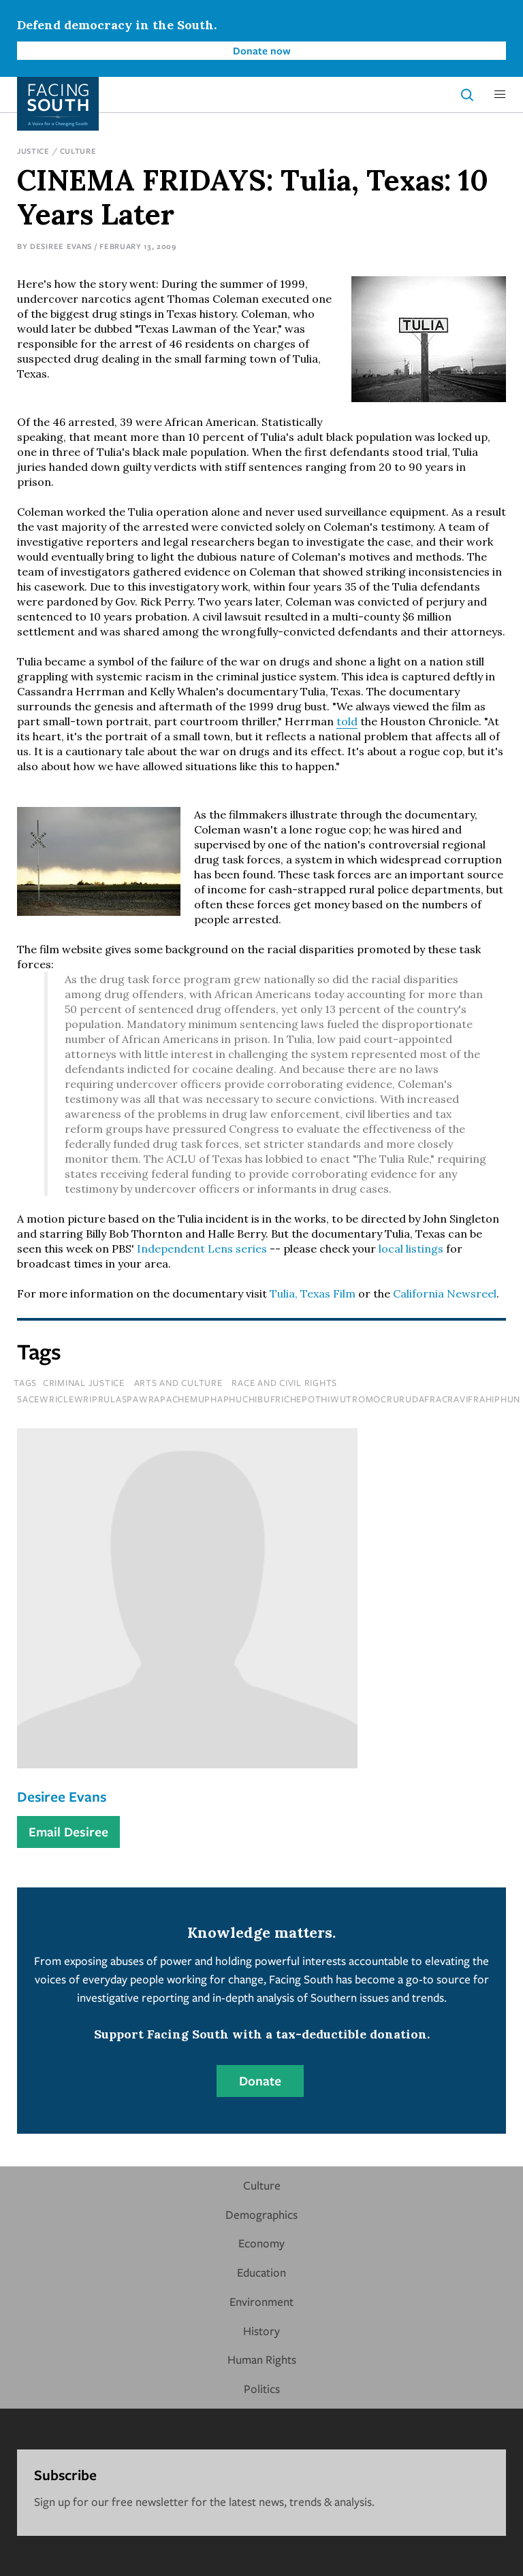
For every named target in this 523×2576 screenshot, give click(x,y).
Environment (261, 2301)
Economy (261, 2243)
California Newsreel (444, 1293)
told (347, 721)
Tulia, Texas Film (312, 1293)
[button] (500, 94)
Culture (78, 151)
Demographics (261, 2214)
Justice (33, 151)
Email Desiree (68, 1831)
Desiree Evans (61, 246)
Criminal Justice (84, 1382)
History (261, 2331)
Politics (262, 2388)
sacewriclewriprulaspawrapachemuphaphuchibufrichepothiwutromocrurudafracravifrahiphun (268, 1399)
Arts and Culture (178, 1382)
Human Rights (261, 2359)
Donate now (262, 50)
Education (261, 2272)
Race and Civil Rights (284, 1382)
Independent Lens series (202, 1248)
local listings (411, 1248)
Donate (260, 2081)
